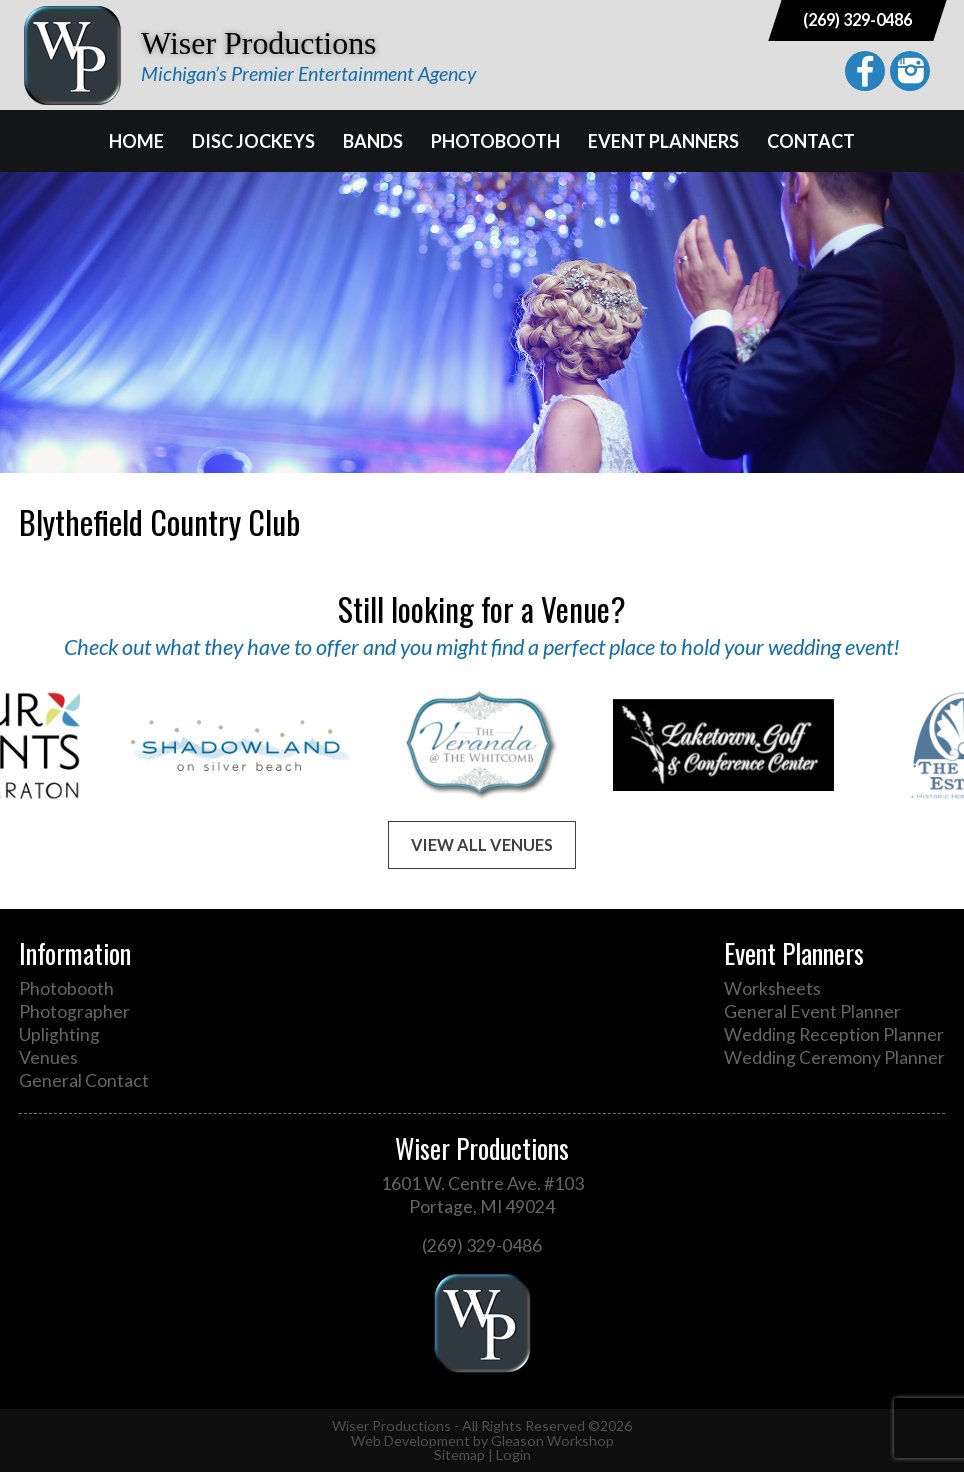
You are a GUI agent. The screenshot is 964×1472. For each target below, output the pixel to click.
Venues (48, 1057)
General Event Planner (812, 1011)
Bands (373, 141)
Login (513, 1454)
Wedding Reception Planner (834, 1034)
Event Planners (663, 141)
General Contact (84, 1080)
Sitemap (459, 1454)
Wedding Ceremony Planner (834, 1057)
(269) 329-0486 (857, 19)
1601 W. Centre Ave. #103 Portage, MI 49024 (482, 1195)
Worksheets (772, 988)
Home (136, 141)
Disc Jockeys (253, 141)
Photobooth (495, 141)
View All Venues (482, 844)
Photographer (74, 1011)
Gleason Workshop (552, 1440)
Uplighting (59, 1034)
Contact (811, 141)
